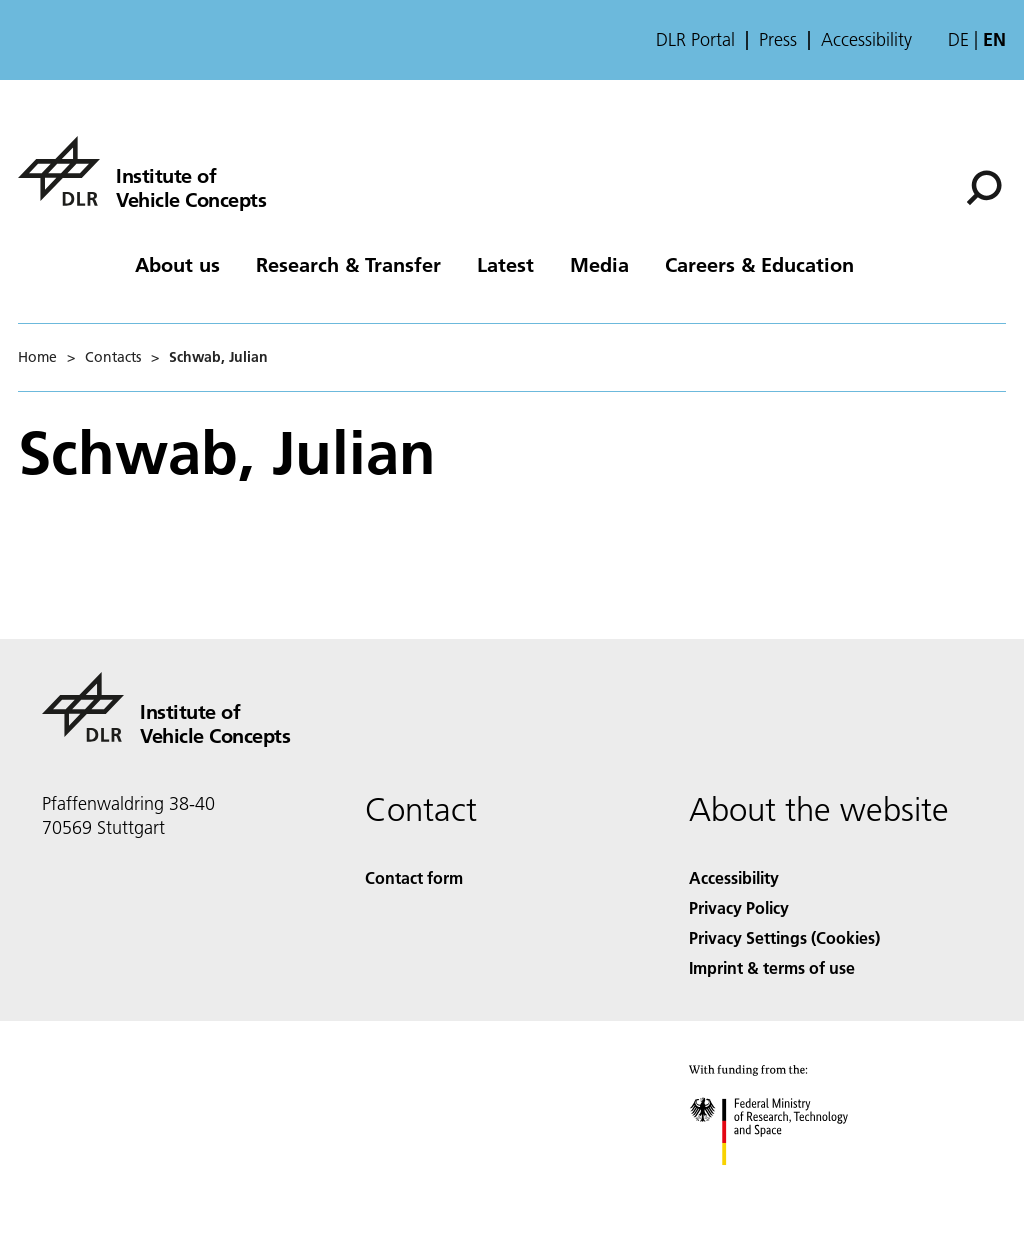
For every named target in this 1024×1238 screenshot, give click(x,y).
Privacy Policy (739, 907)
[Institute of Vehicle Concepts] (142, 171)
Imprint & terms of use (772, 967)
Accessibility (866, 40)
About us (177, 264)
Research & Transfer (348, 264)
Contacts (113, 357)
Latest (505, 264)
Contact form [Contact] (414, 877)
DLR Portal (695, 40)
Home (37, 357)
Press (778, 40)
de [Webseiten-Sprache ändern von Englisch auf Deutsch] (958, 39)
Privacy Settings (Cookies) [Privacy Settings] (784, 937)
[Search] (984, 188)
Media (599, 264)
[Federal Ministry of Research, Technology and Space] (786, 1182)
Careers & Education (759, 264)
